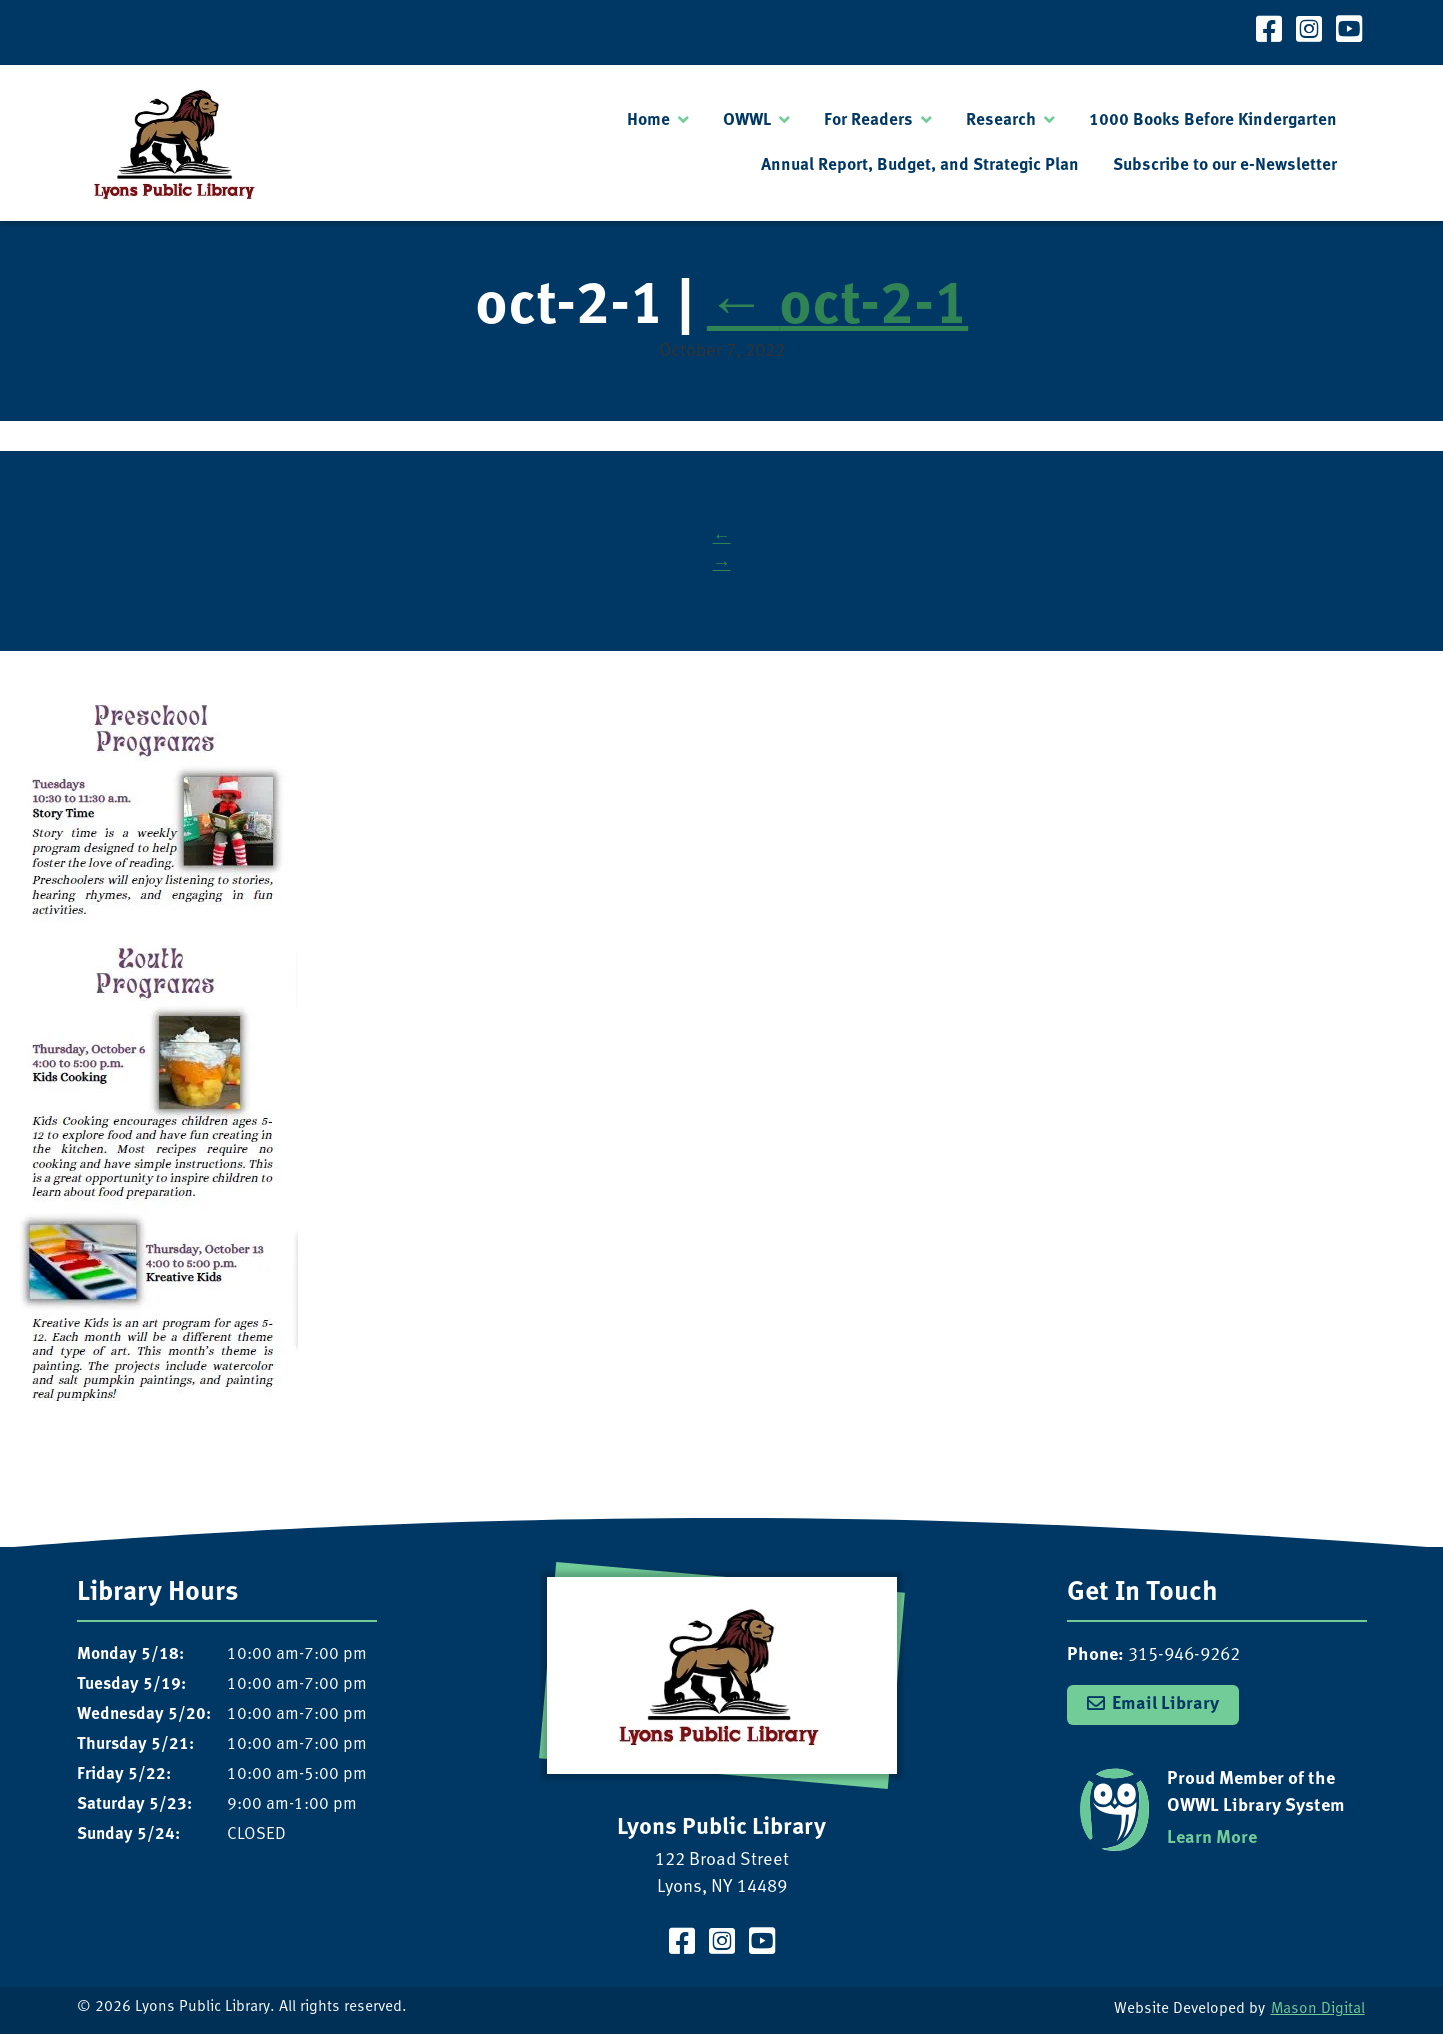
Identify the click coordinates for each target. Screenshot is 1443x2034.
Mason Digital (1318, 2009)
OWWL (747, 120)
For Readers (868, 120)
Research (1001, 120)
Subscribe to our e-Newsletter (1225, 165)
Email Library (1165, 1704)
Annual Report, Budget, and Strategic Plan (920, 165)
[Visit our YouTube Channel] (1349, 32)
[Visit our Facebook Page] (1269, 32)
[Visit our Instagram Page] (1309, 32)
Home (648, 120)
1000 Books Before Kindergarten (1213, 120)
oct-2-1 (837, 307)
